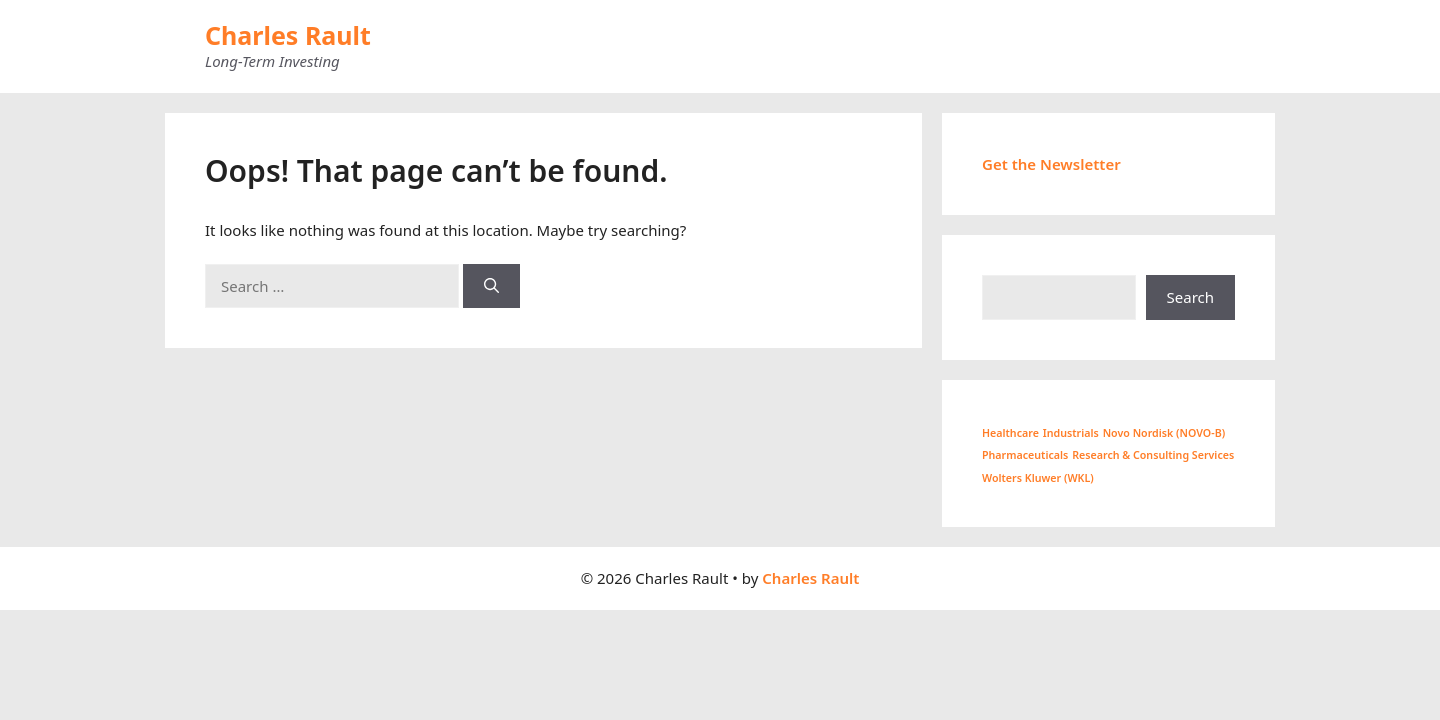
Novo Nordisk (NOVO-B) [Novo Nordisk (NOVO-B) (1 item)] (1164, 433)
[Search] (491, 286)
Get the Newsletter (1051, 164)
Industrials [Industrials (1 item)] (1071, 433)
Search (1190, 297)
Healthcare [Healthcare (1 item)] (1010, 433)
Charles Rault (288, 35)
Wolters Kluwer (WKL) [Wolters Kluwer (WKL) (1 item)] (1038, 478)
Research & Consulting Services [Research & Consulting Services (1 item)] (1153, 455)
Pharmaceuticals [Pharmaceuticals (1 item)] (1025, 455)
